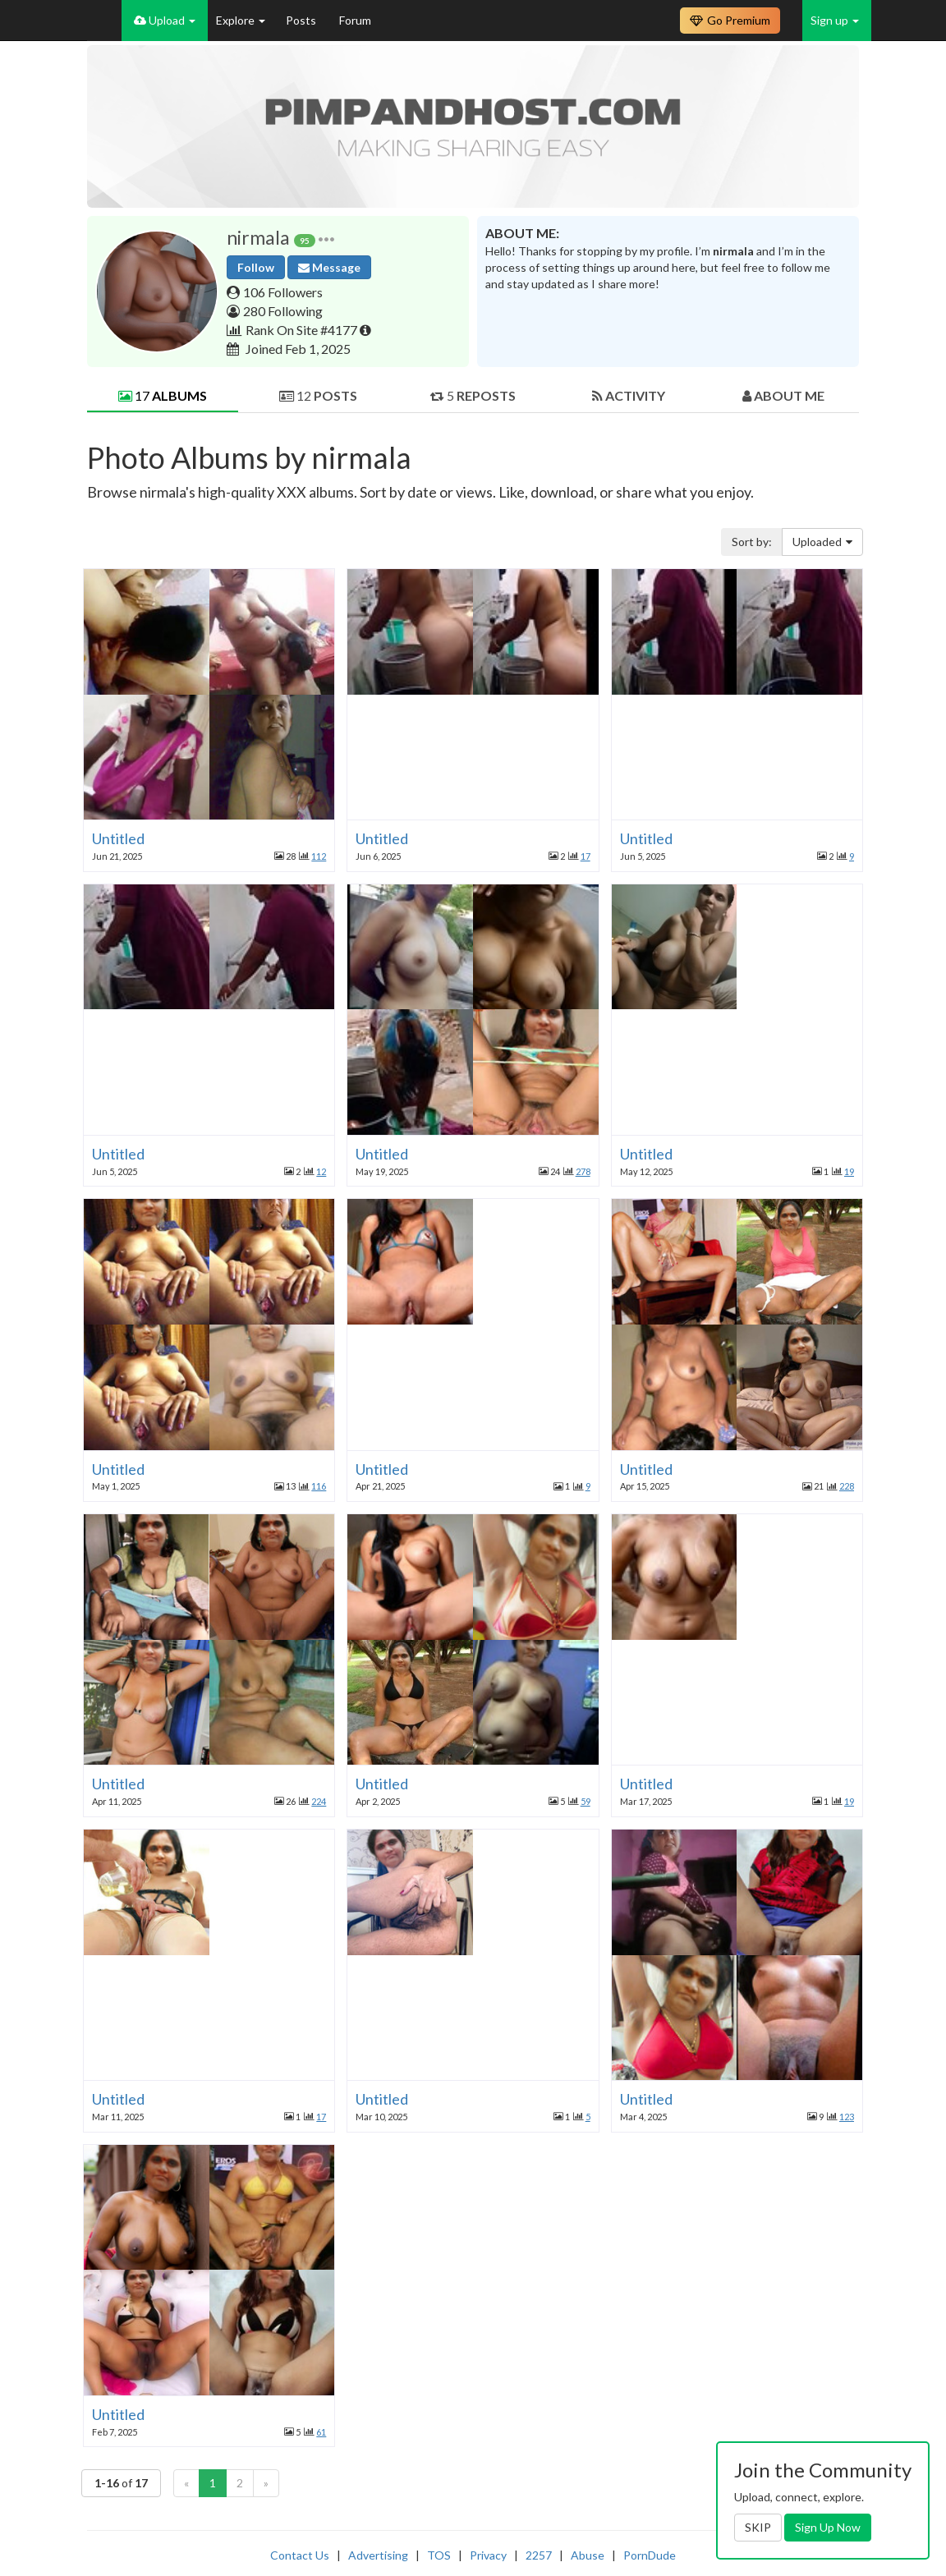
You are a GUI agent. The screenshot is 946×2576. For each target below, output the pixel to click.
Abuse (587, 2555)
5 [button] (588, 2116)
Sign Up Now (828, 2527)
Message (329, 267)
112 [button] (318, 856)
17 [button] (585, 856)
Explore (240, 20)
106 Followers (283, 292)
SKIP (758, 2527)
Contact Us (299, 2555)
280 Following (283, 311)
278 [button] (583, 1171)
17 (162, 395)
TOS (439, 2555)
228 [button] (846, 1486)
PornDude (649, 2555)
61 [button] (321, 2432)
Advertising (378, 2555)
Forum (355, 20)
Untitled (118, 838)
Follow (255, 267)
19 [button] (849, 1171)
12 (318, 395)
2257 (539, 2555)
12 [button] (321, 1171)
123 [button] (846, 2116)
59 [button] (585, 1801)
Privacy (488, 2555)
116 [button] (318, 1486)
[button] (326, 237)
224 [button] (318, 1801)
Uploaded (822, 542)
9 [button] (851, 856)
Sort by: (752, 542)
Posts (302, 20)
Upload (164, 20)
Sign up (835, 20)
